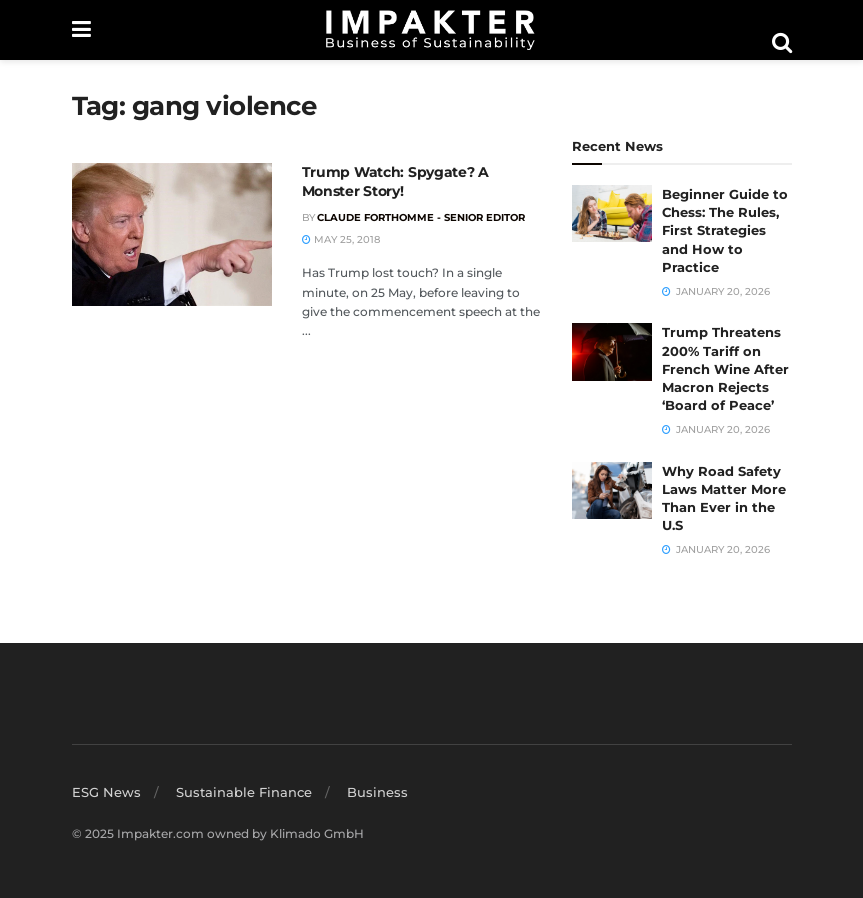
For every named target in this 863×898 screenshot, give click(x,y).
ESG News (106, 792)
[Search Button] (782, 43)
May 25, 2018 (341, 239)
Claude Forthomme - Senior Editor (421, 217)
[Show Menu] (81, 30)
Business (377, 792)
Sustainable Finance (244, 792)
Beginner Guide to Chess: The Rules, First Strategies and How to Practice (725, 230)
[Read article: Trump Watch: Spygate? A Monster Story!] (172, 234)
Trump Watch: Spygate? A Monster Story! (396, 182)
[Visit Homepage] (431, 30)
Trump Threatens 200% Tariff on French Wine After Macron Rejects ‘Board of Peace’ (725, 368)
